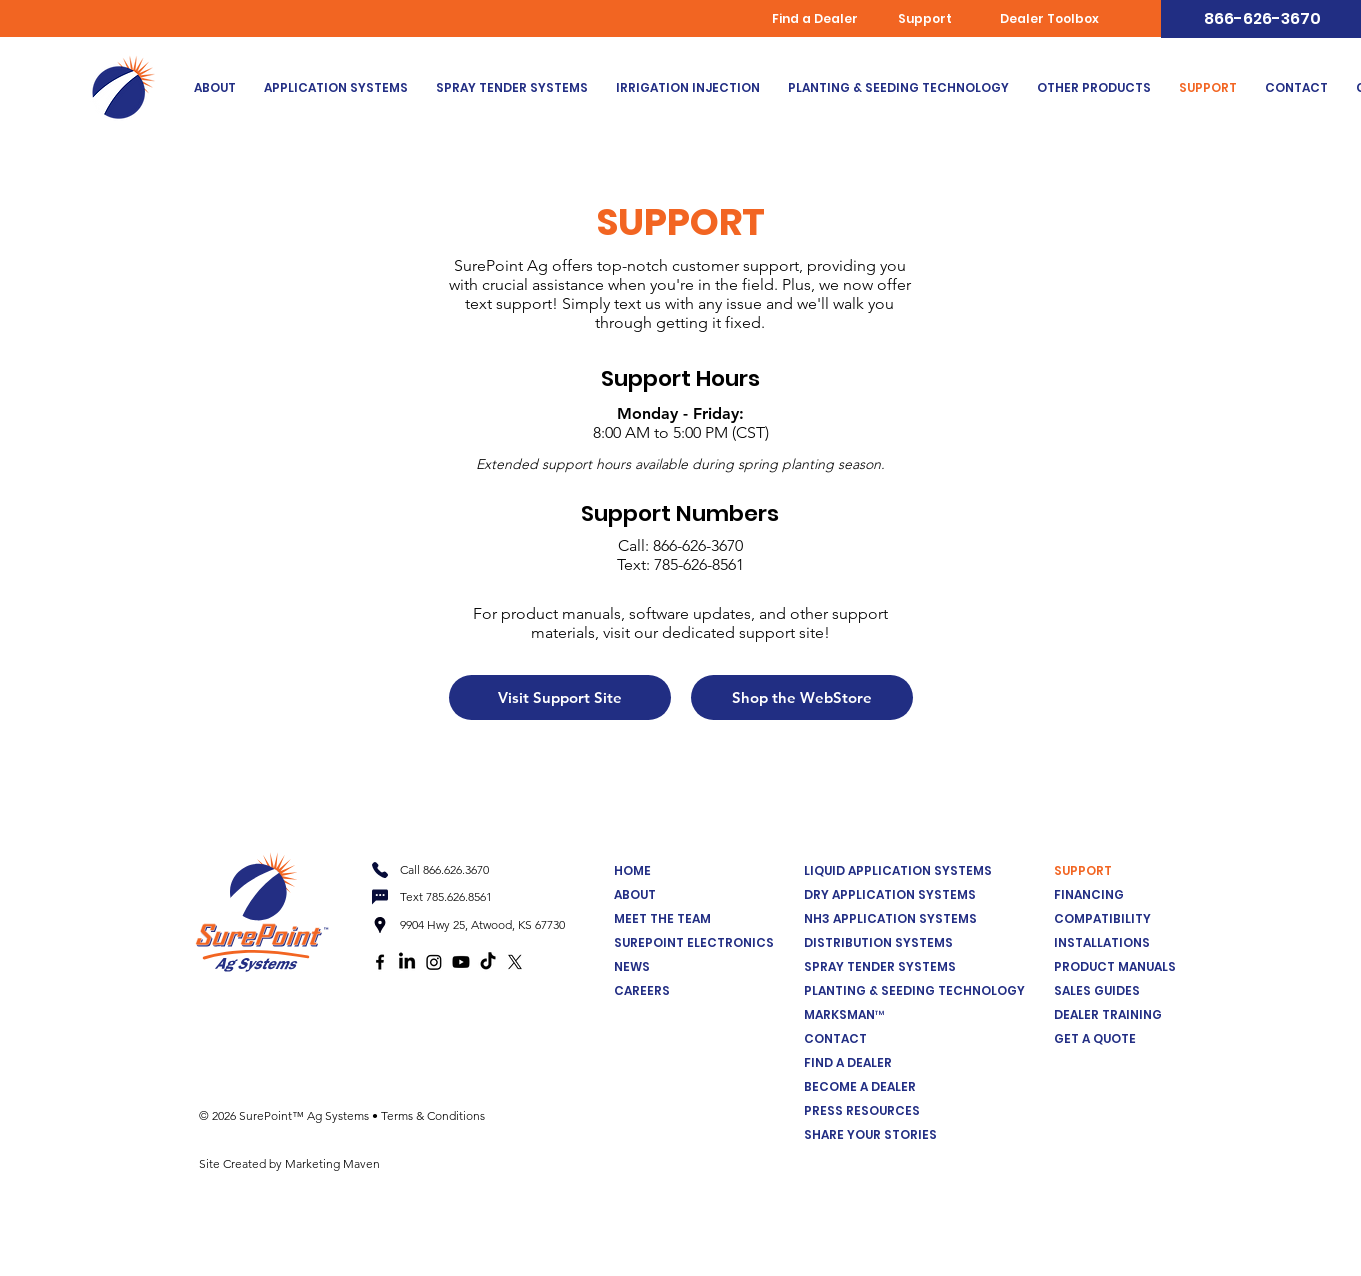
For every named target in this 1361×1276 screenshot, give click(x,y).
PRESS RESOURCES (862, 1110)
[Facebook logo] (380, 962)
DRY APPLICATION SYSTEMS (890, 894)
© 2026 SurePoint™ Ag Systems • (290, 1115)
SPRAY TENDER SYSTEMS (880, 966)
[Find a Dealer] (816, 19)
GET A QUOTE (1095, 1038)
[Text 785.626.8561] (445, 897)
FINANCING (1089, 894)
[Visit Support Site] (560, 697)
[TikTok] (488, 962)
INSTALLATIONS (1102, 942)
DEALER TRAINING (1108, 1014)
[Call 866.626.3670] (445, 870)
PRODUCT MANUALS (1115, 966)
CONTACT (835, 1038)
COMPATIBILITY (1102, 918)
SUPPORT (1083, 870)
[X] (515, 962)
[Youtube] (461, 962)
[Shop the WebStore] (802, 697)
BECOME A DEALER (860, 1086)
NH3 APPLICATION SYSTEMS (890, 918)
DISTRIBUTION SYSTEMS (878, 942)
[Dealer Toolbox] (1051, 19)
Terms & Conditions (433, 1115)
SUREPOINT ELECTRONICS (694, 942)
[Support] (927, 19)
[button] (336, 88)
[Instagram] (434, 962)
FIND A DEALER (848, 1062)
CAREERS (642, 990)
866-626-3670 (698, 545)
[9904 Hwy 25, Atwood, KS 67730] (480, 925)
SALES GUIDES (1097, 990)
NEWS (632, 966)
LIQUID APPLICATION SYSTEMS (898, 870)
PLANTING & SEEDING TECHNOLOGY (914, 990)
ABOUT (635, 894)
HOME (632, 870)
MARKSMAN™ (844, 1014)
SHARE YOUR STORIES (870, 1134)
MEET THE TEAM (662, 918)
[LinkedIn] (407, 962)
